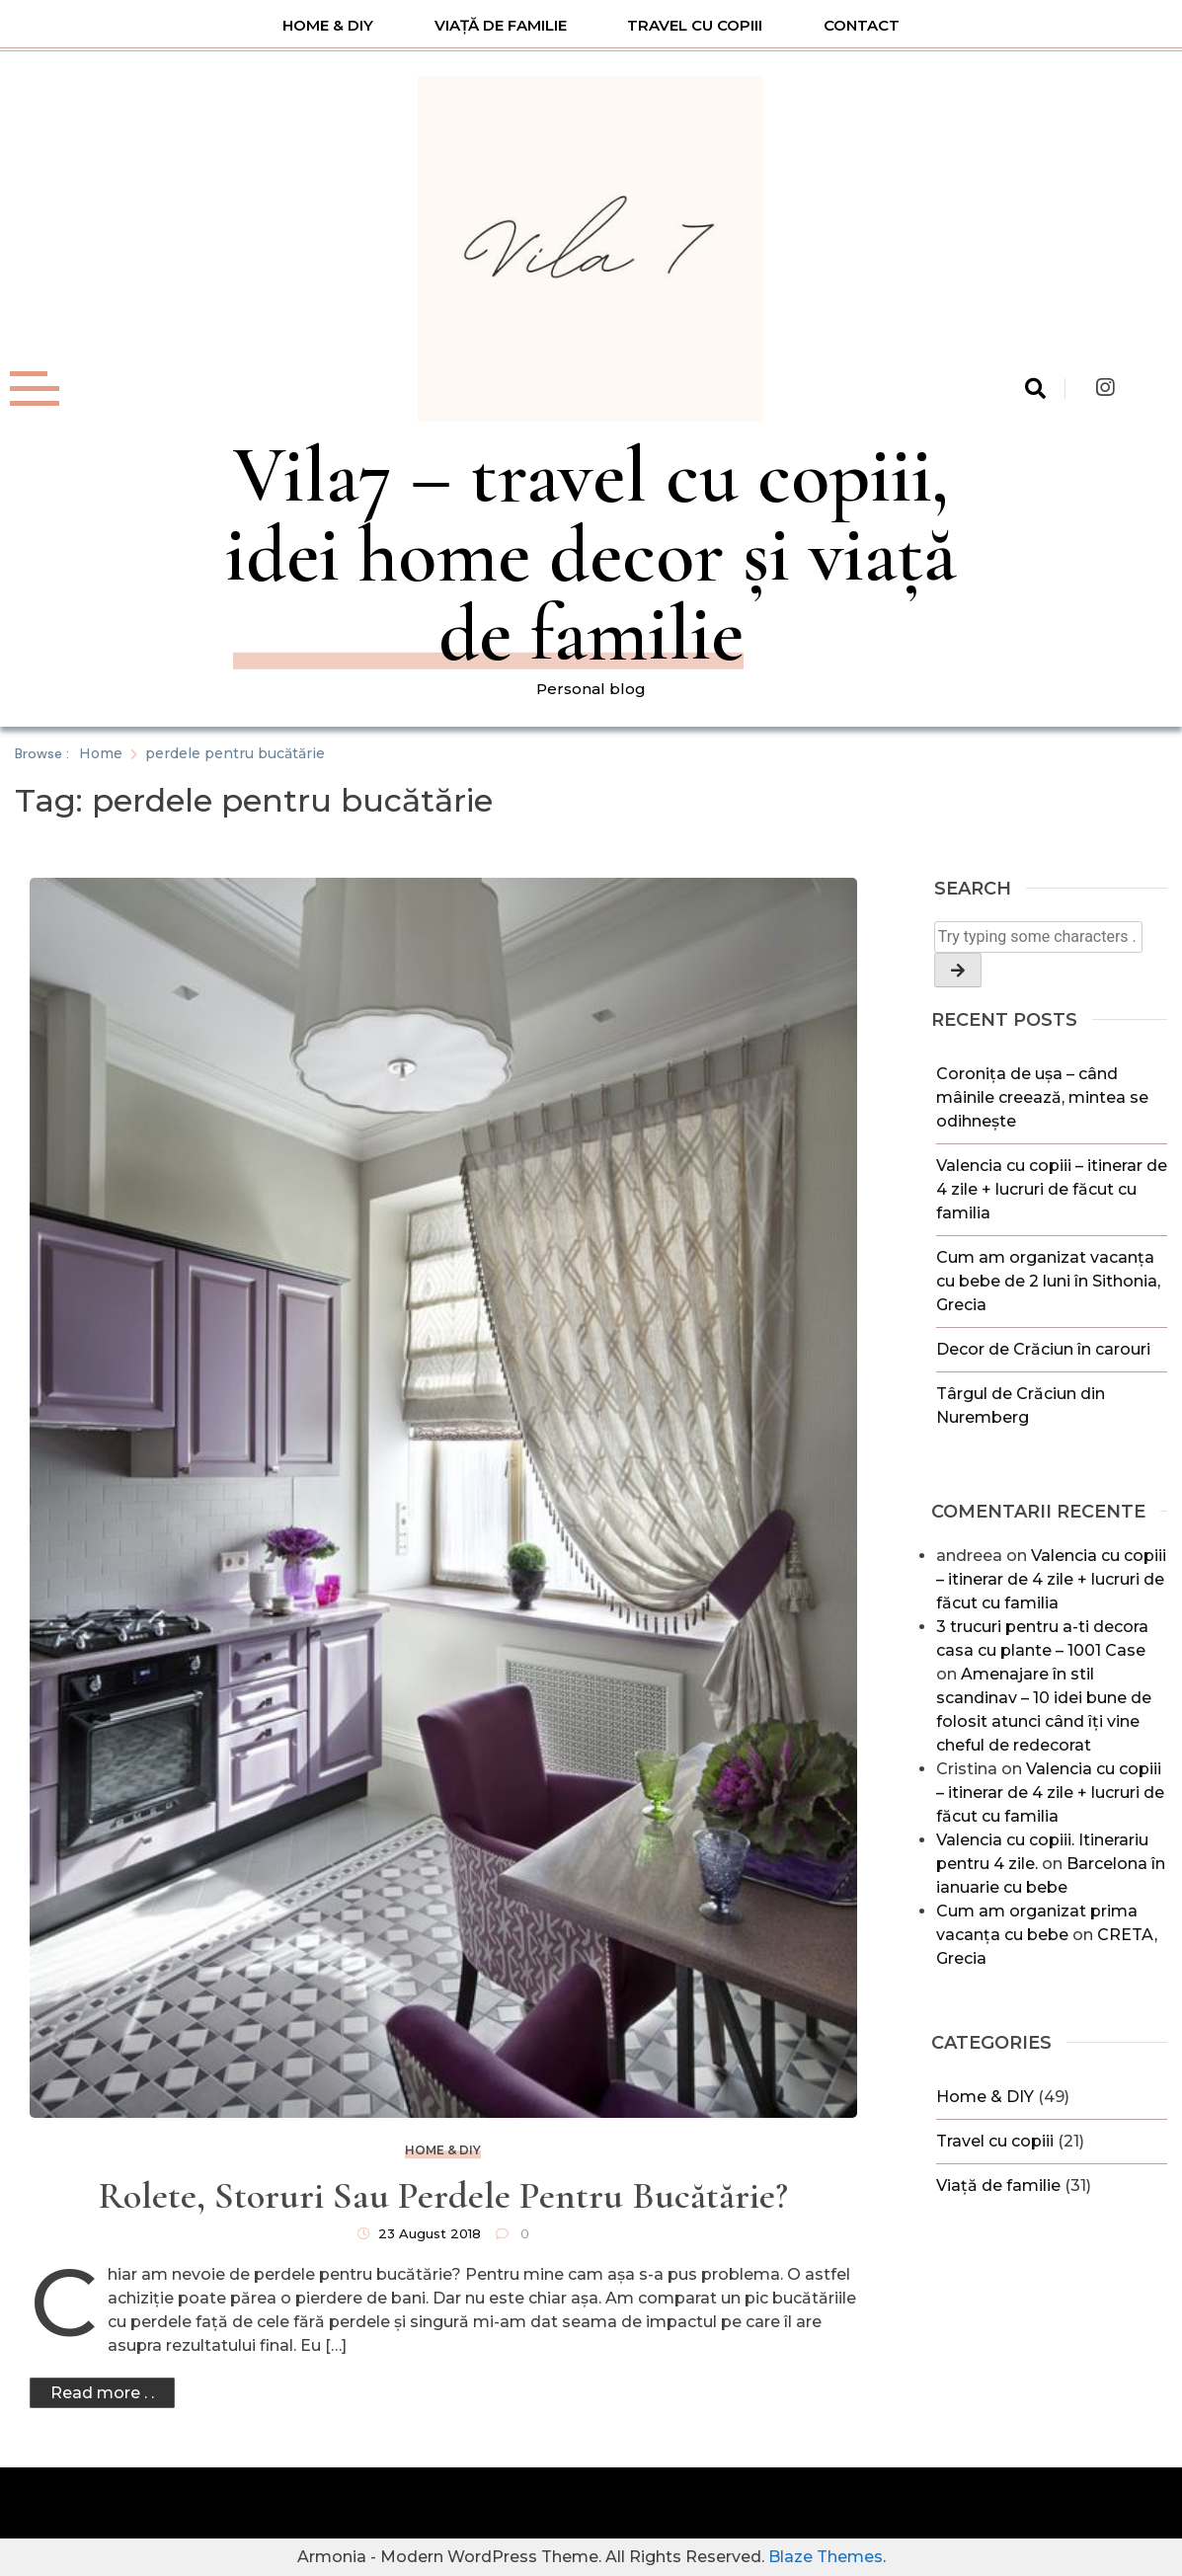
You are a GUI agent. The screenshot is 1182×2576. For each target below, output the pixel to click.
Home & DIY (327, 25)
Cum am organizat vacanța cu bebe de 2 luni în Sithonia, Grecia (1048, 1281)
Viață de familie (500, 25)
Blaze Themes (825, 2556)
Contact (862, 25)
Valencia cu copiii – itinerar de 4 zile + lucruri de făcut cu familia (1051, 1189)
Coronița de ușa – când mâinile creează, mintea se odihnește (1042, 1097)
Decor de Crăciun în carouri (1043, 1349)
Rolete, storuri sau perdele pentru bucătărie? (443, 2196)
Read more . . (102, 2392)
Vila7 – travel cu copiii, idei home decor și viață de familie (591, 554)
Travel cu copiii (694, 25)
